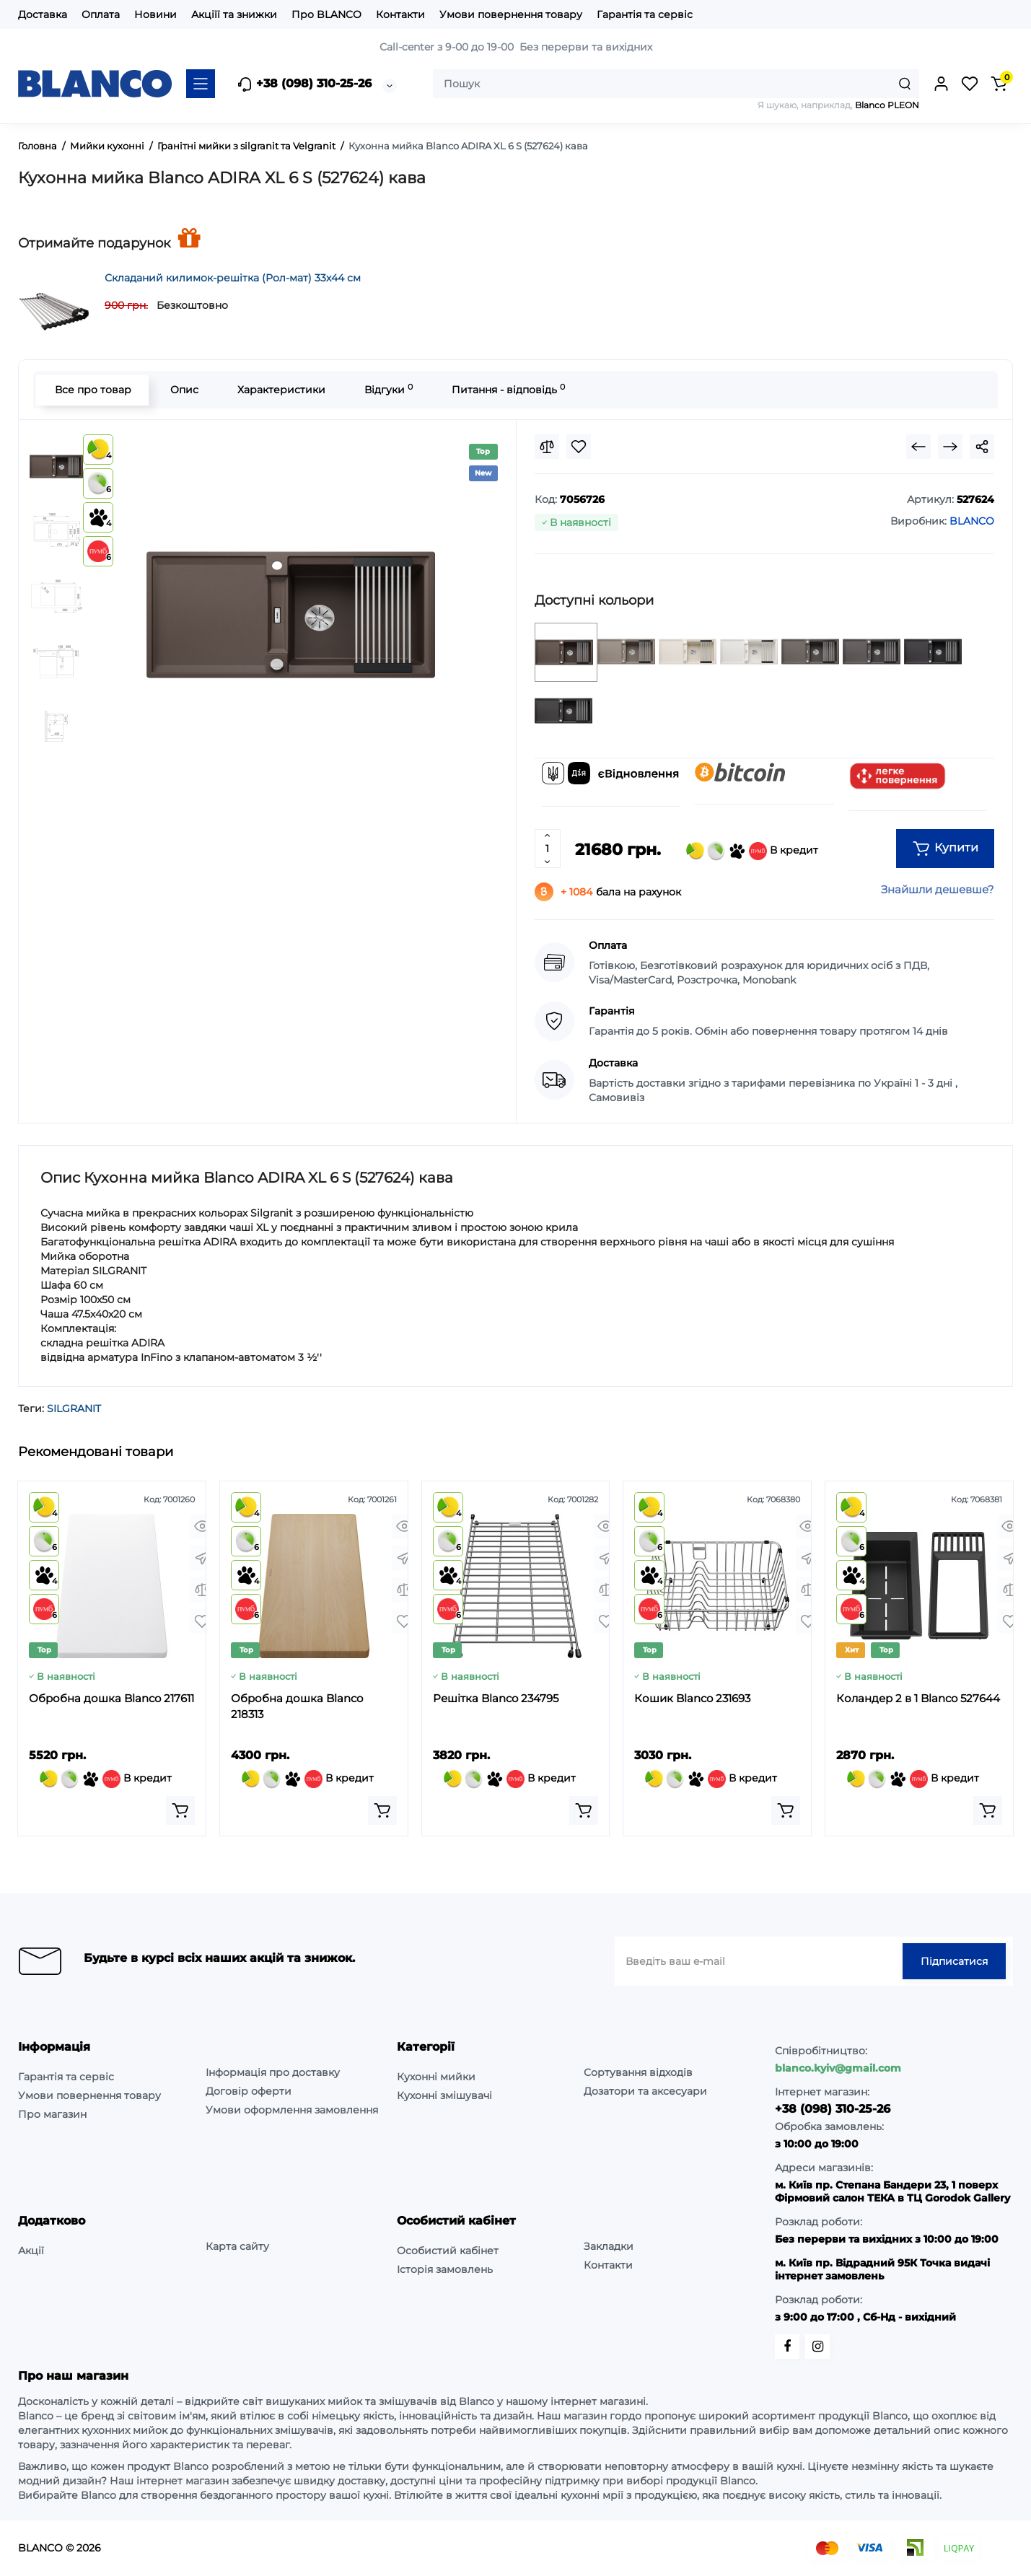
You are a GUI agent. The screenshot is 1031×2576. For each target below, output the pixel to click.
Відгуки (388, 389)
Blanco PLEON (887, 105)
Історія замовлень (445, 2269)
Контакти (400, 14)
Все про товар (92, 389)
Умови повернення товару (510, 14)
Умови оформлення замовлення (292, 2109)
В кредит (752, 851)
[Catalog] (200, 83)
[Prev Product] (918, 446)
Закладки (608, 2246)
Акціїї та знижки (234, 14)
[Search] (904, 83)
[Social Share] (982, 446)
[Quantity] (548, 849)
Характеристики (281, 389)
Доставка (42, 14)
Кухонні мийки (436, 2076)
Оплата (101, 14)
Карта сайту (237, 2246)
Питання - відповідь (507, 389)
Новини (155, 14)
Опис (184, 389)
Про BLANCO (326, 14)
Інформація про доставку (273, 2072)
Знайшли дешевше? (937, 889)
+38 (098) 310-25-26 (304, 84)
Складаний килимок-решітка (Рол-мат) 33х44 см (233, 277)
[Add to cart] (180, 1810)
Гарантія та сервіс (645, 14)
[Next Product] (950, 446)
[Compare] (547, 446)
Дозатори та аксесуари (645, 2091)
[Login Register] (940, 83)
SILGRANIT (74, 1408)
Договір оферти (248, 2091)
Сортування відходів (638, 2072)
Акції (31, 2250)
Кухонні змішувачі (444, 2095)
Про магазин (52, 2114)
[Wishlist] (578, 446)
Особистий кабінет (448, 2250)
